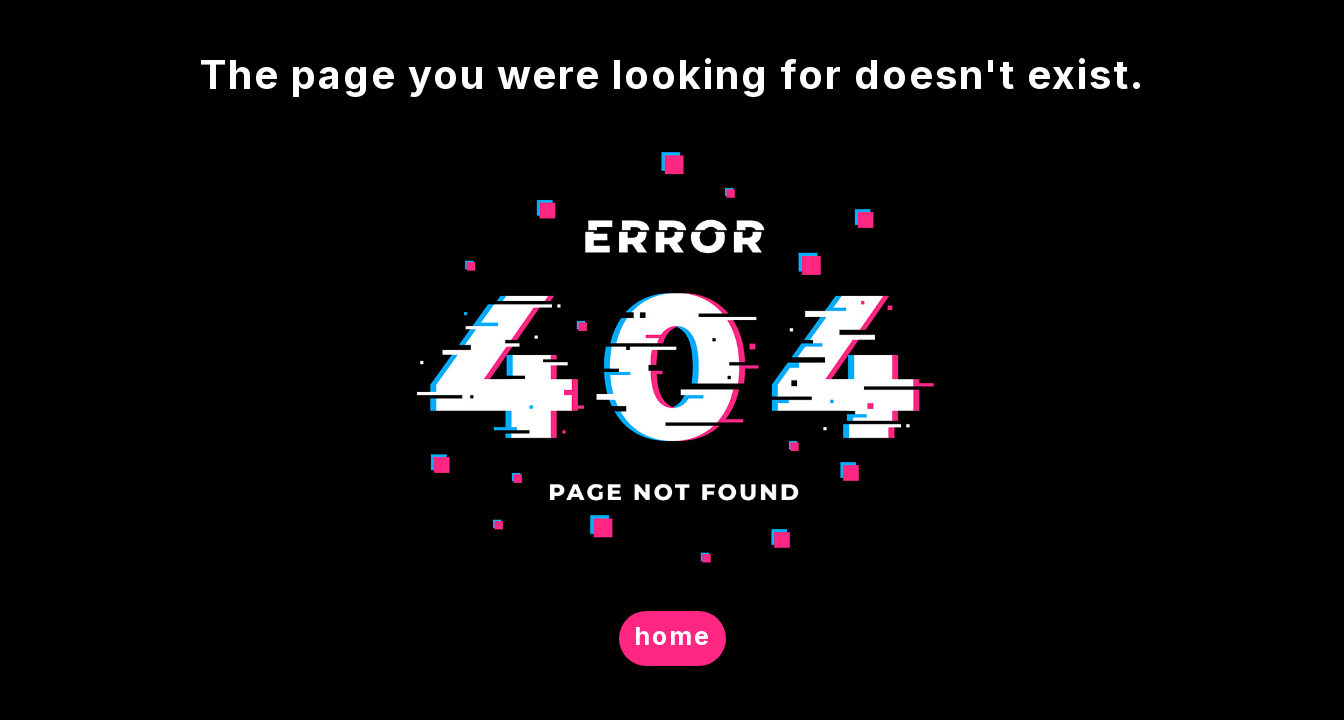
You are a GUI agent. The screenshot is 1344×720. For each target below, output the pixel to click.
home (672, 636)
